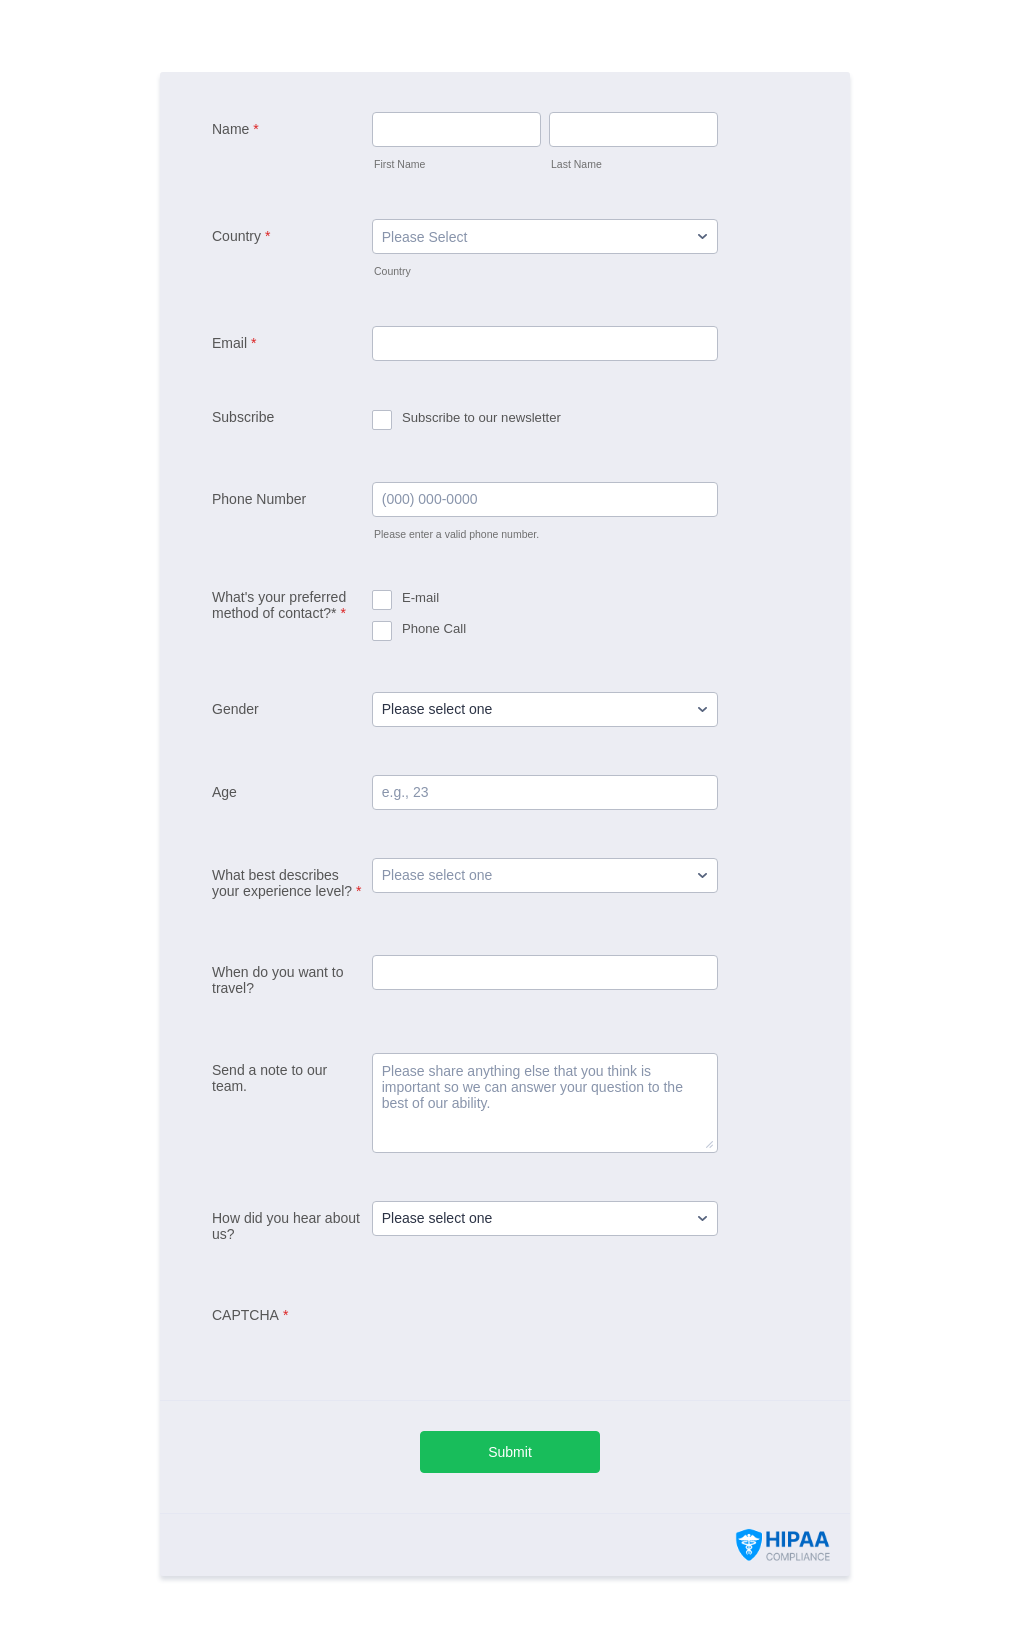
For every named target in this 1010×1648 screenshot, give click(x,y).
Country (241, 236)
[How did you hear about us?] (545, 1218)
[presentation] (524, 1337)
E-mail (420, 597)
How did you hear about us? (286, 1226)
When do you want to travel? (278, 980)
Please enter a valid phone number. (456, 534)
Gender (235, 709)
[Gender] (545, 709)
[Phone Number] (545, 499)
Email (234, 343)
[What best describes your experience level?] (545, 875)
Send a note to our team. (269, 1078)
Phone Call (434, 628)
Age (224, 792)
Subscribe (243, 417)
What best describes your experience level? (287, 883)
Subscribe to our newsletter (481, 417)
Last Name (576, 164)
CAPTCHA (250, 1315)
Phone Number (259, 499)
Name (235, 129)
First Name (399, 164)
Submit (510, 1452)
